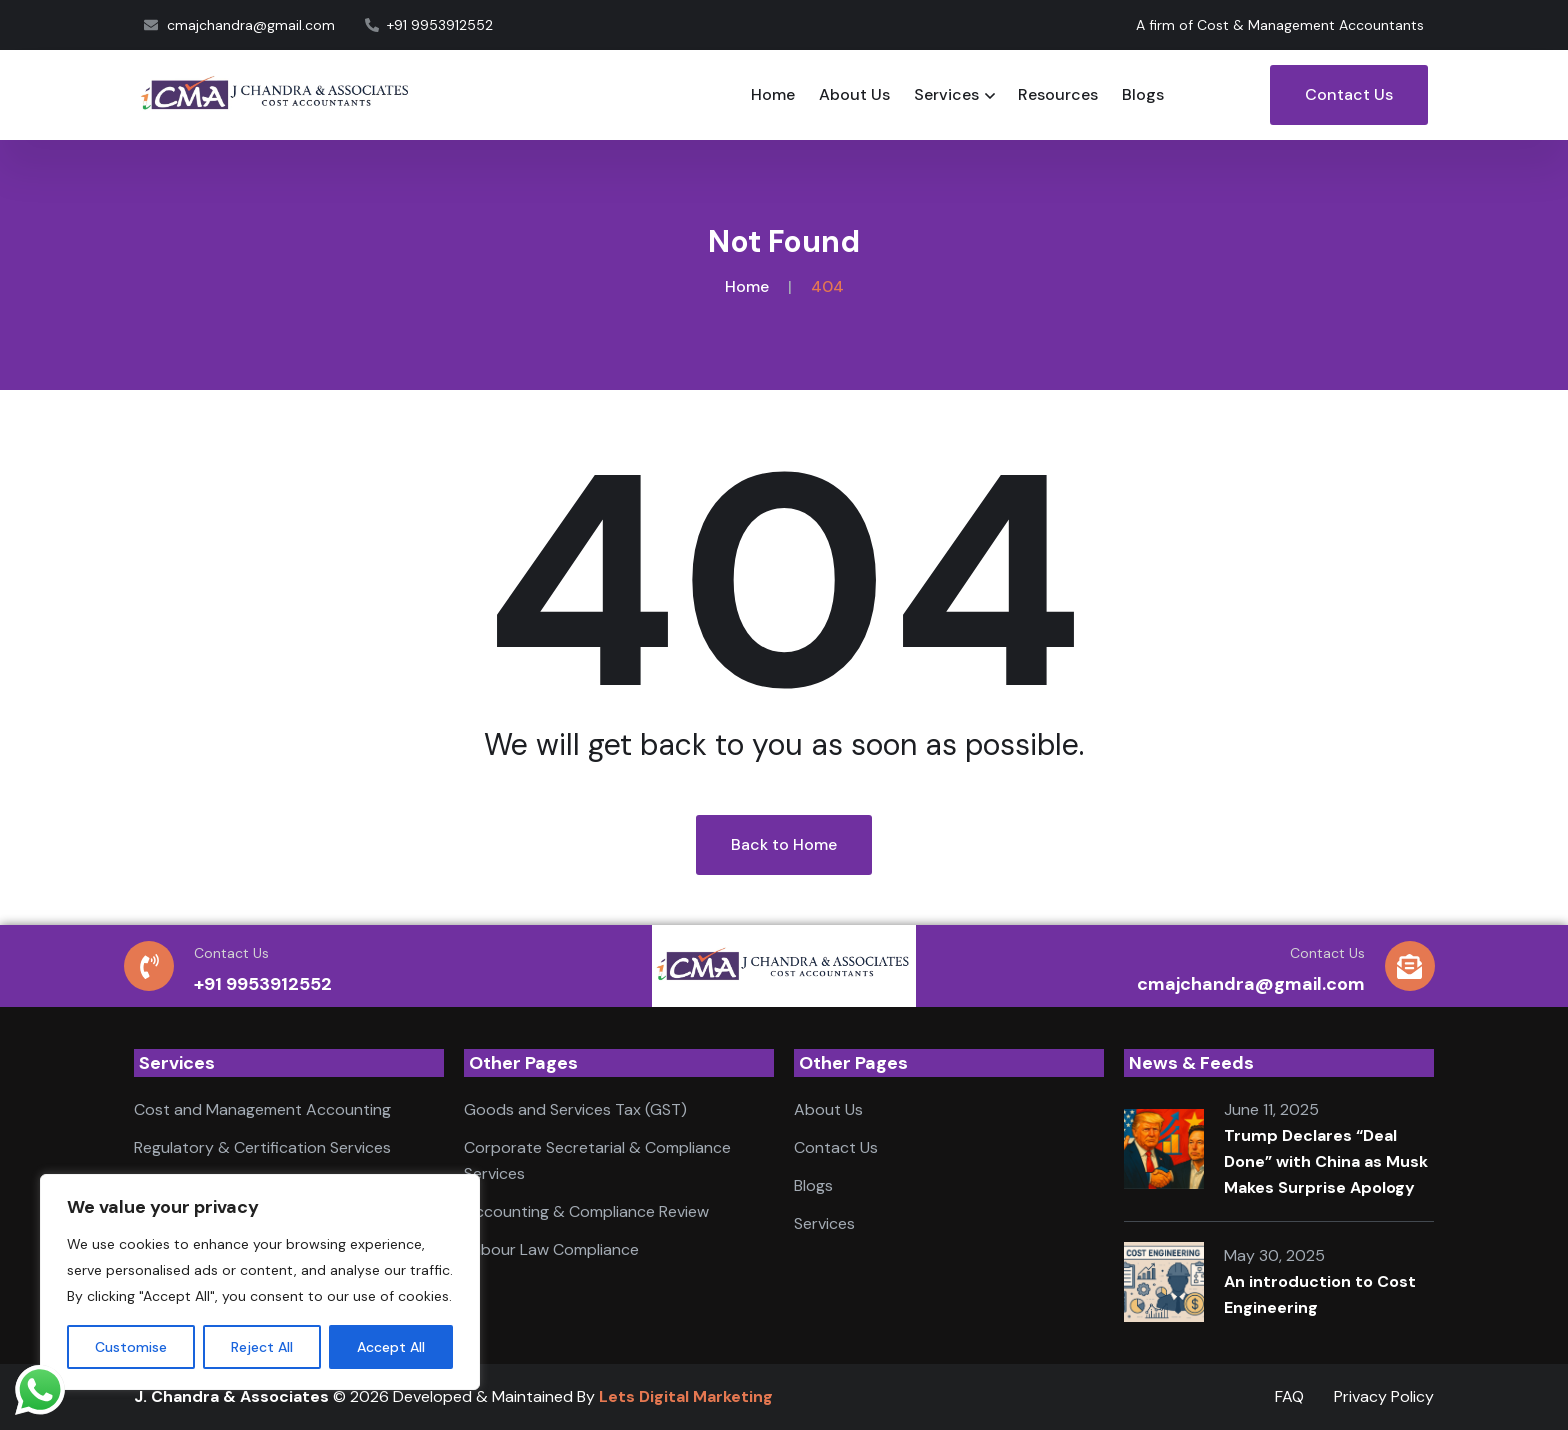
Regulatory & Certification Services (262, 1147)
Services (946, 94)
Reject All (262, 1347)
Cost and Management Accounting (262, 1109)
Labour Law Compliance (551, 1249)
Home (773, 94)
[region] (260, 1282)
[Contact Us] (149, 966)
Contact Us (1349, 94)
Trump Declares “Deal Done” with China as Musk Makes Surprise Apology (1326, 1161)
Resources (1058, 94)
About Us (854, 94)
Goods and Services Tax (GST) (575, 1109)
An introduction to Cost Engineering (1320, 1294)
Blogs (1143, 94)
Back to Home (784, 844)
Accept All (391, 1347)
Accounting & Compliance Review (586, 1211)
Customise (131, 1347)
